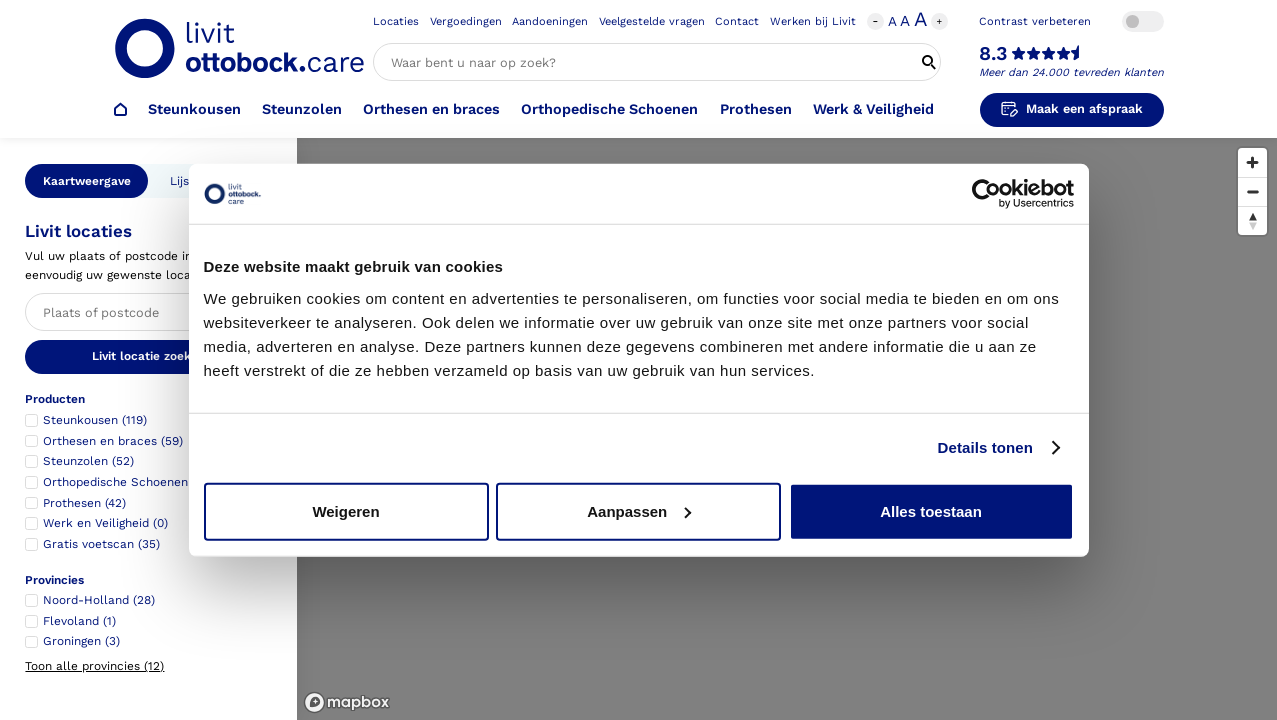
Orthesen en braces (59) (113, 441)
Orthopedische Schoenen (609, 109)
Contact (737, 21)
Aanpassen (639, 510)
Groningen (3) (81, 641)
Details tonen (985, 447)
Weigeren (345, 510)
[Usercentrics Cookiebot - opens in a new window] (986, 194)
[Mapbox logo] (347, 702)
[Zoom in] (1252, 162)
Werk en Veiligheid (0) (105, 523)
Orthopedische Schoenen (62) (128, 482)
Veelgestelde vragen (652, 21)
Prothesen (756, 109)
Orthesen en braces (431, 109)
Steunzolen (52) (88, 461)
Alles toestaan (931, 510)
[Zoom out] (1252, 191)
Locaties (396, 21)
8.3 (993, 54)
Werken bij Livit (813, 21)
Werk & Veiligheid (873, 109)
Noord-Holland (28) (99, 600)
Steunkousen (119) (95, 420)
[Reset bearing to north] (1252, 220)
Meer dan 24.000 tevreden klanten (1071, 72)
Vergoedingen (466, 21)
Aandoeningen (550, 21)
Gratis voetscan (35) (101, 544)
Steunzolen (302, 109)
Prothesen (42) (84, 503)
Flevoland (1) (79, 621)
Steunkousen (194, 109)
